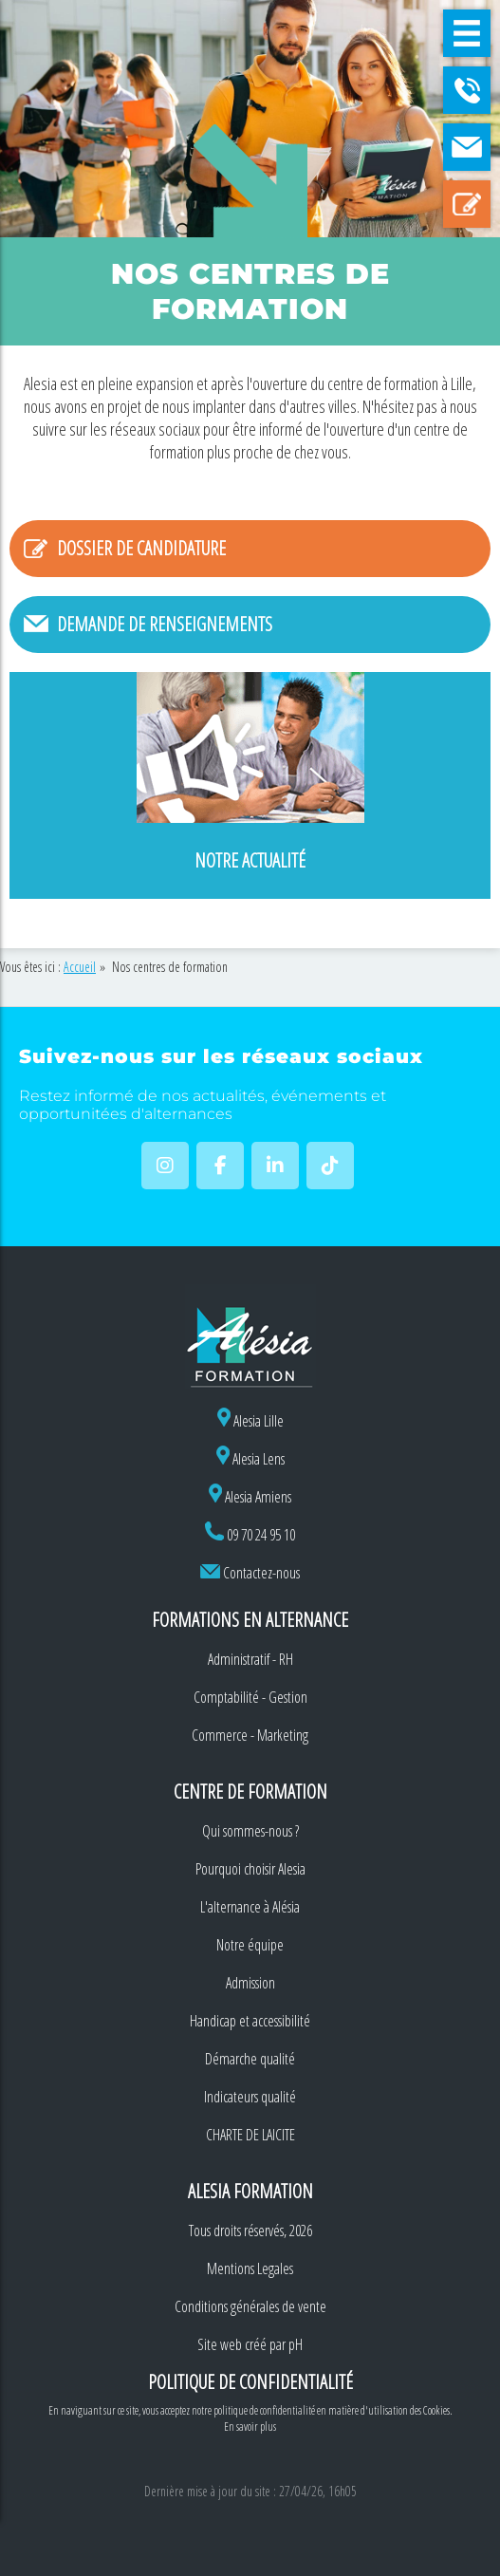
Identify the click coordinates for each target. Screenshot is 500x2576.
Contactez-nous (261, 1572)
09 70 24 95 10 (261, 1534)
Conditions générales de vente (250, 2306)
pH (295, 2344)
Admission (250, 1982)
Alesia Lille (250, 1420)
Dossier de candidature (141, 548)
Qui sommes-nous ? (250, 1830)
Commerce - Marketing (250, 1735)
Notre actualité (250, 860)
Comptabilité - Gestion (250, 1697)
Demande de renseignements (164, 624)
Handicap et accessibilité (250, 2020)
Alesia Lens (250, 1458)
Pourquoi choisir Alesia (250, 1868)
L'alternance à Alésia (250, 1906)
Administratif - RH (250, 1659)
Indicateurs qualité (250, 2096)
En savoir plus (250, 2426)
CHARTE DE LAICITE (250, 2134)
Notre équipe (250, 1944)
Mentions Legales (250, 2268)
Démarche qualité (250, 2058)
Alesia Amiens (250, 1496)
